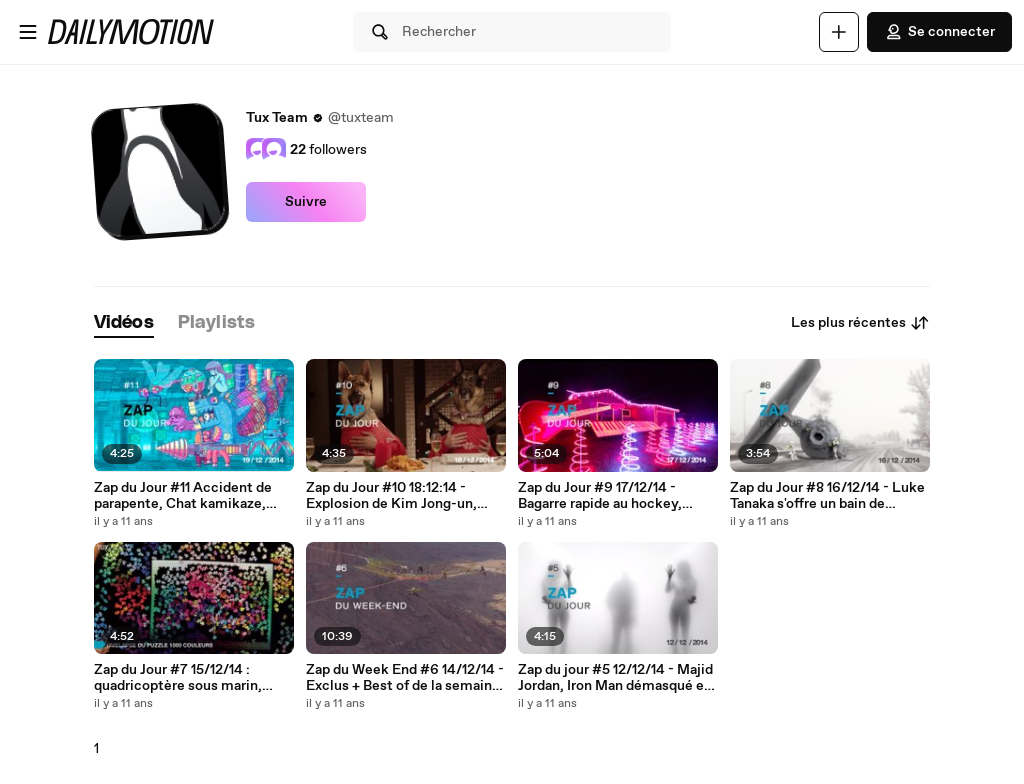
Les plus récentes (860, 323)
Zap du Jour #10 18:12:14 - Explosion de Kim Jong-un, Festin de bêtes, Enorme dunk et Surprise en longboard (403, 496)
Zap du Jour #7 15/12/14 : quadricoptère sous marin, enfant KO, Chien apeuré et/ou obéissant (191, 678)
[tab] (124, 323)
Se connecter (939, 32)
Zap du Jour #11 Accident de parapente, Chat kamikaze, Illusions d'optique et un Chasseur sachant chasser (183, 496)
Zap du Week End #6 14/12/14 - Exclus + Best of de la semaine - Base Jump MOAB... (405, 678)
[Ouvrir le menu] (28, 32)
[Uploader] (839, 32)
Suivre (306, 202)
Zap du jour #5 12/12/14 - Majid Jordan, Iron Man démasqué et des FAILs (615, 678)
